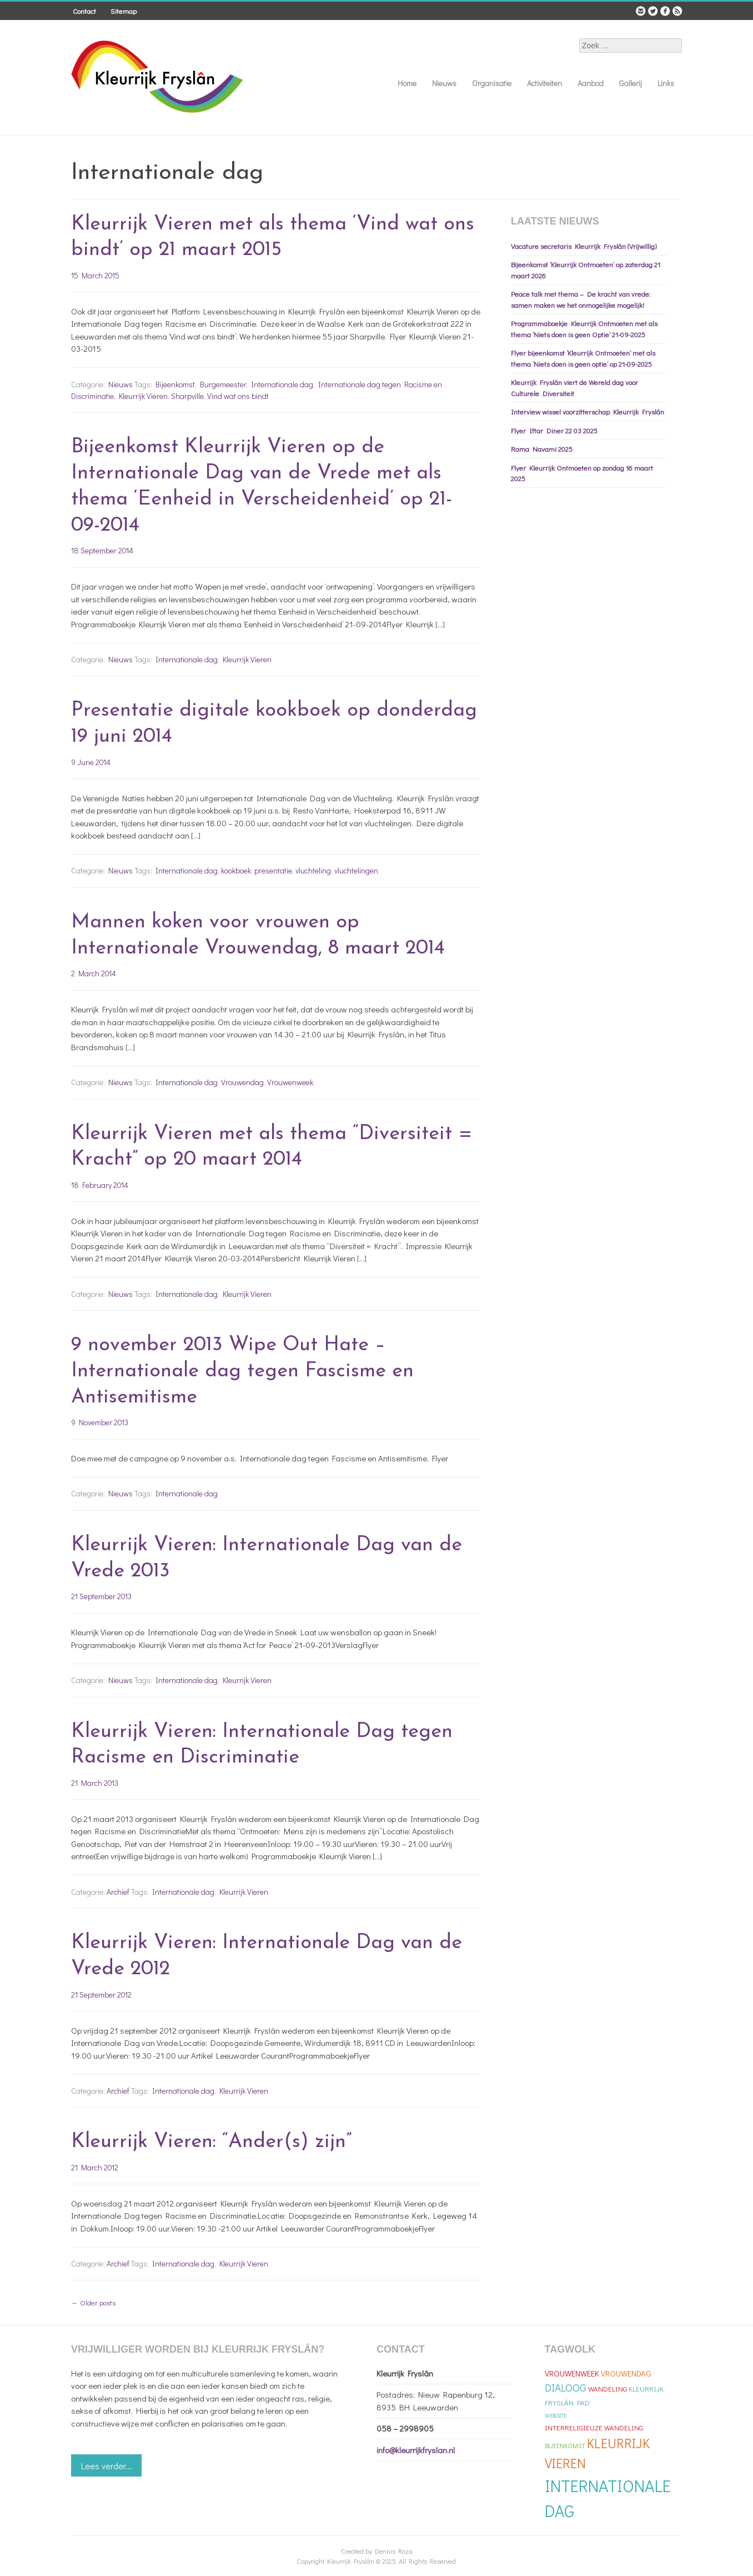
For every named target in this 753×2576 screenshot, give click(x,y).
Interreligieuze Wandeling (594, 2427)
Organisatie (491, 83)
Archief (118, 1891)
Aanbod (591, 83)
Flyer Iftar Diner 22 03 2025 (554, 430)
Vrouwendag (242, 1082)
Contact (84, 11)
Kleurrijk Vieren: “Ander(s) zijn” (211, 2142)
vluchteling (313, 870)
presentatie (273, 870)
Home (407, 83)
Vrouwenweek (290, 1082)
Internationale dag (282, 384)
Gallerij (630, 83)
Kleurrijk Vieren (143, 396)
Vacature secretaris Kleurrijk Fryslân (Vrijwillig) (583, 246)
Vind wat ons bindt (238, 396)
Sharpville (187, 396)
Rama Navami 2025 (542, 448)
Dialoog (565, 2387)
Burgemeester (223, 384)
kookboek (236, 870)
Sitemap (124, 11)
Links (665, 83)
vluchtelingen (356, 870)
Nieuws (444, 83)
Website (555, 2415)
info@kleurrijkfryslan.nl (415, 2449)
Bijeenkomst (175, 384)
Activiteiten (544, 83)
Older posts (93, 2302)
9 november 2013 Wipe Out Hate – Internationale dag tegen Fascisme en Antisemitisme (242, 1371)
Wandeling (607, 2388)
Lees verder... (106, 2466)
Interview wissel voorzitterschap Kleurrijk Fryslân (587, 411)
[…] (440, 624)
